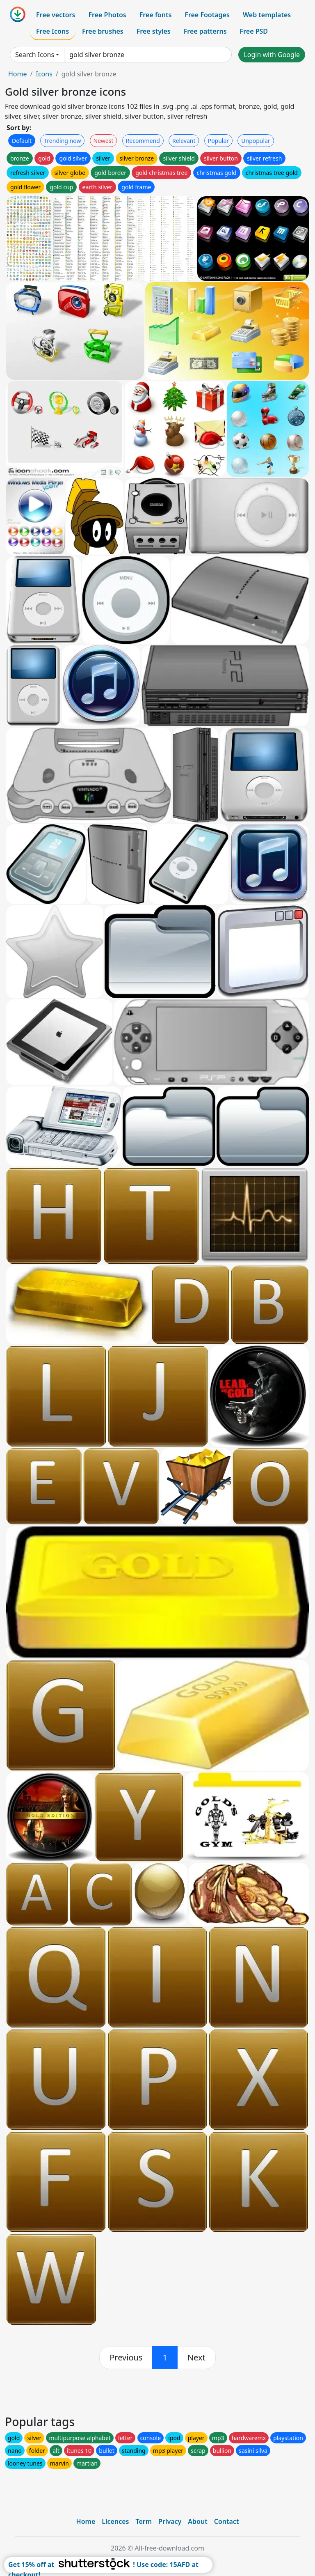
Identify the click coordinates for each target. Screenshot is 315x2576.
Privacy (169, 2521)
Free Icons (52, 31)
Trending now (62, 141)
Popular (218, 141)
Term (143, 2521)
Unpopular (255, 141)
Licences (115, 2521)
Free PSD (254, 31)
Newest (104, 141)
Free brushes (102, 31)
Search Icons (34, 54)
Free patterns (205, 31)
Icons (44, 73)
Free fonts (155, 14)
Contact (226, 2521)
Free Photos (107, 14)
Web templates (267, 14)
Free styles (154, 31)
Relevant (184, 141)
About (197, 2521)
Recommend (143, 141)
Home (17, 73)
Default (22, 141)
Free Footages (207, 14)
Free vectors (55, 14)
